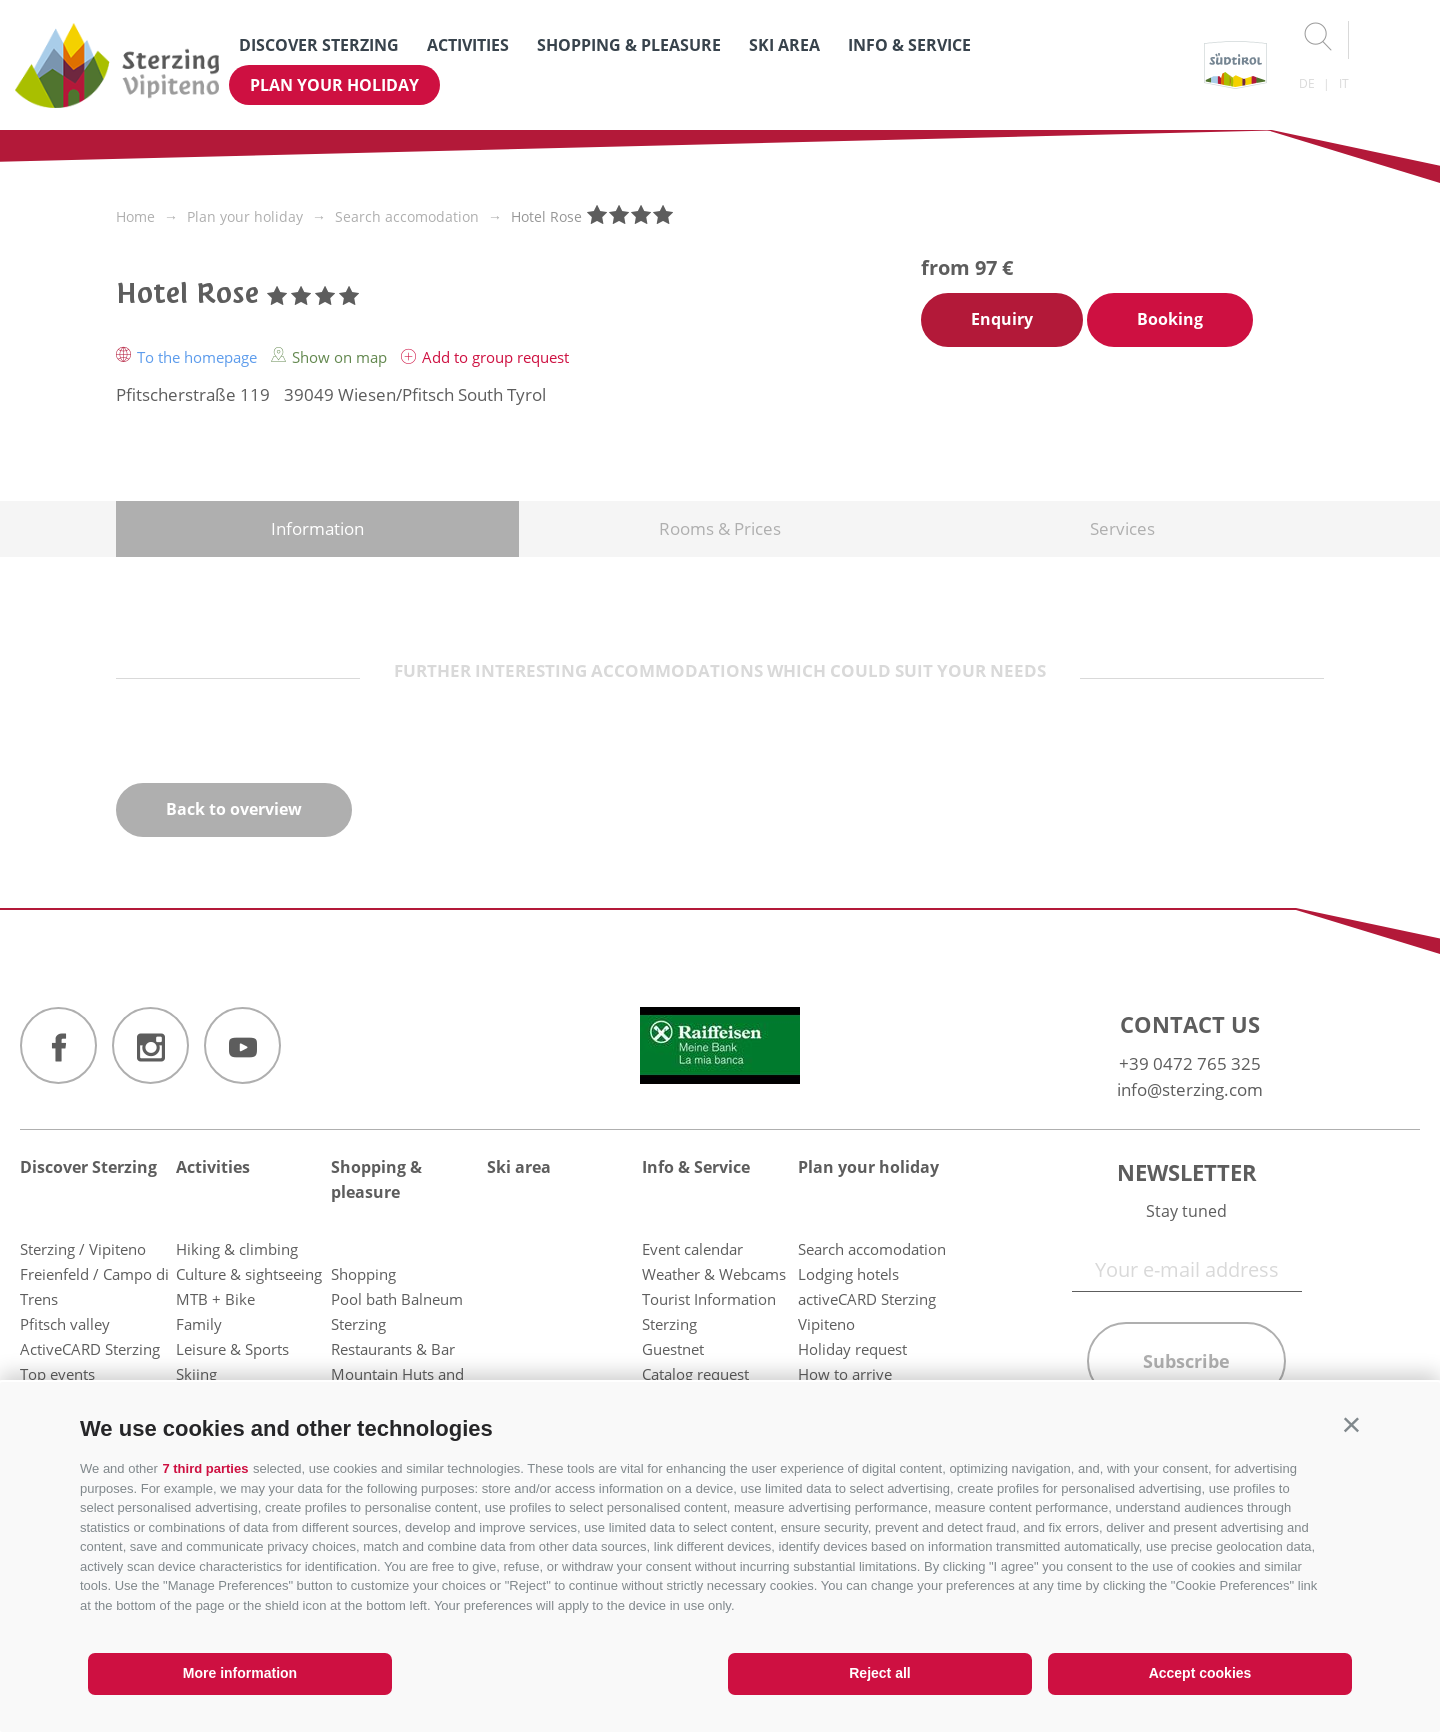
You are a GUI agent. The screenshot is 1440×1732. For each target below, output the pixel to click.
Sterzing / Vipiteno (83, 1249)
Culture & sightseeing (249, 1274)
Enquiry (1002, 319)
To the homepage (188, 357)
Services (1122, 528)
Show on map (331, 357)
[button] (1351, 1424)
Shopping (363, 1274)
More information (240, 1673)
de (1307, 83)
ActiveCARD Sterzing (90, 1349)
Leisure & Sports (232, 1349)
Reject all (879, 1673)
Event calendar (692, 1249)
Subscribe (1186, 1361)
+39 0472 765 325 (1190, 1063)
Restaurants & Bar (393, 1349)
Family (199, 1324)
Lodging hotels (848, 1274)
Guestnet (673, 1349)
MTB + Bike (215, 1299)
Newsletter (1187, 1172)
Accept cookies (1200, 1673)
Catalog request (695, 1374)
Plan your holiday (334, 85)
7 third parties (205, 1468)
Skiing (196, 1374)
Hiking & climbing (237, 1249)
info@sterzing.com (1190, 1089)
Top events (57, 1374)
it (1344, 83)
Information (317, 528)
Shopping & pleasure (629, 45)
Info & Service (909, 45)
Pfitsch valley (65, 1324)
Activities (468, 45)
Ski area (784, 45)
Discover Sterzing (319, 45)
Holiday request (852, 1349)
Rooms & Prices (720, 528)
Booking (1170, 319)
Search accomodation (872, 1249)
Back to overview (234, 809)
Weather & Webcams (714, 1274)
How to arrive (845, 1374)
